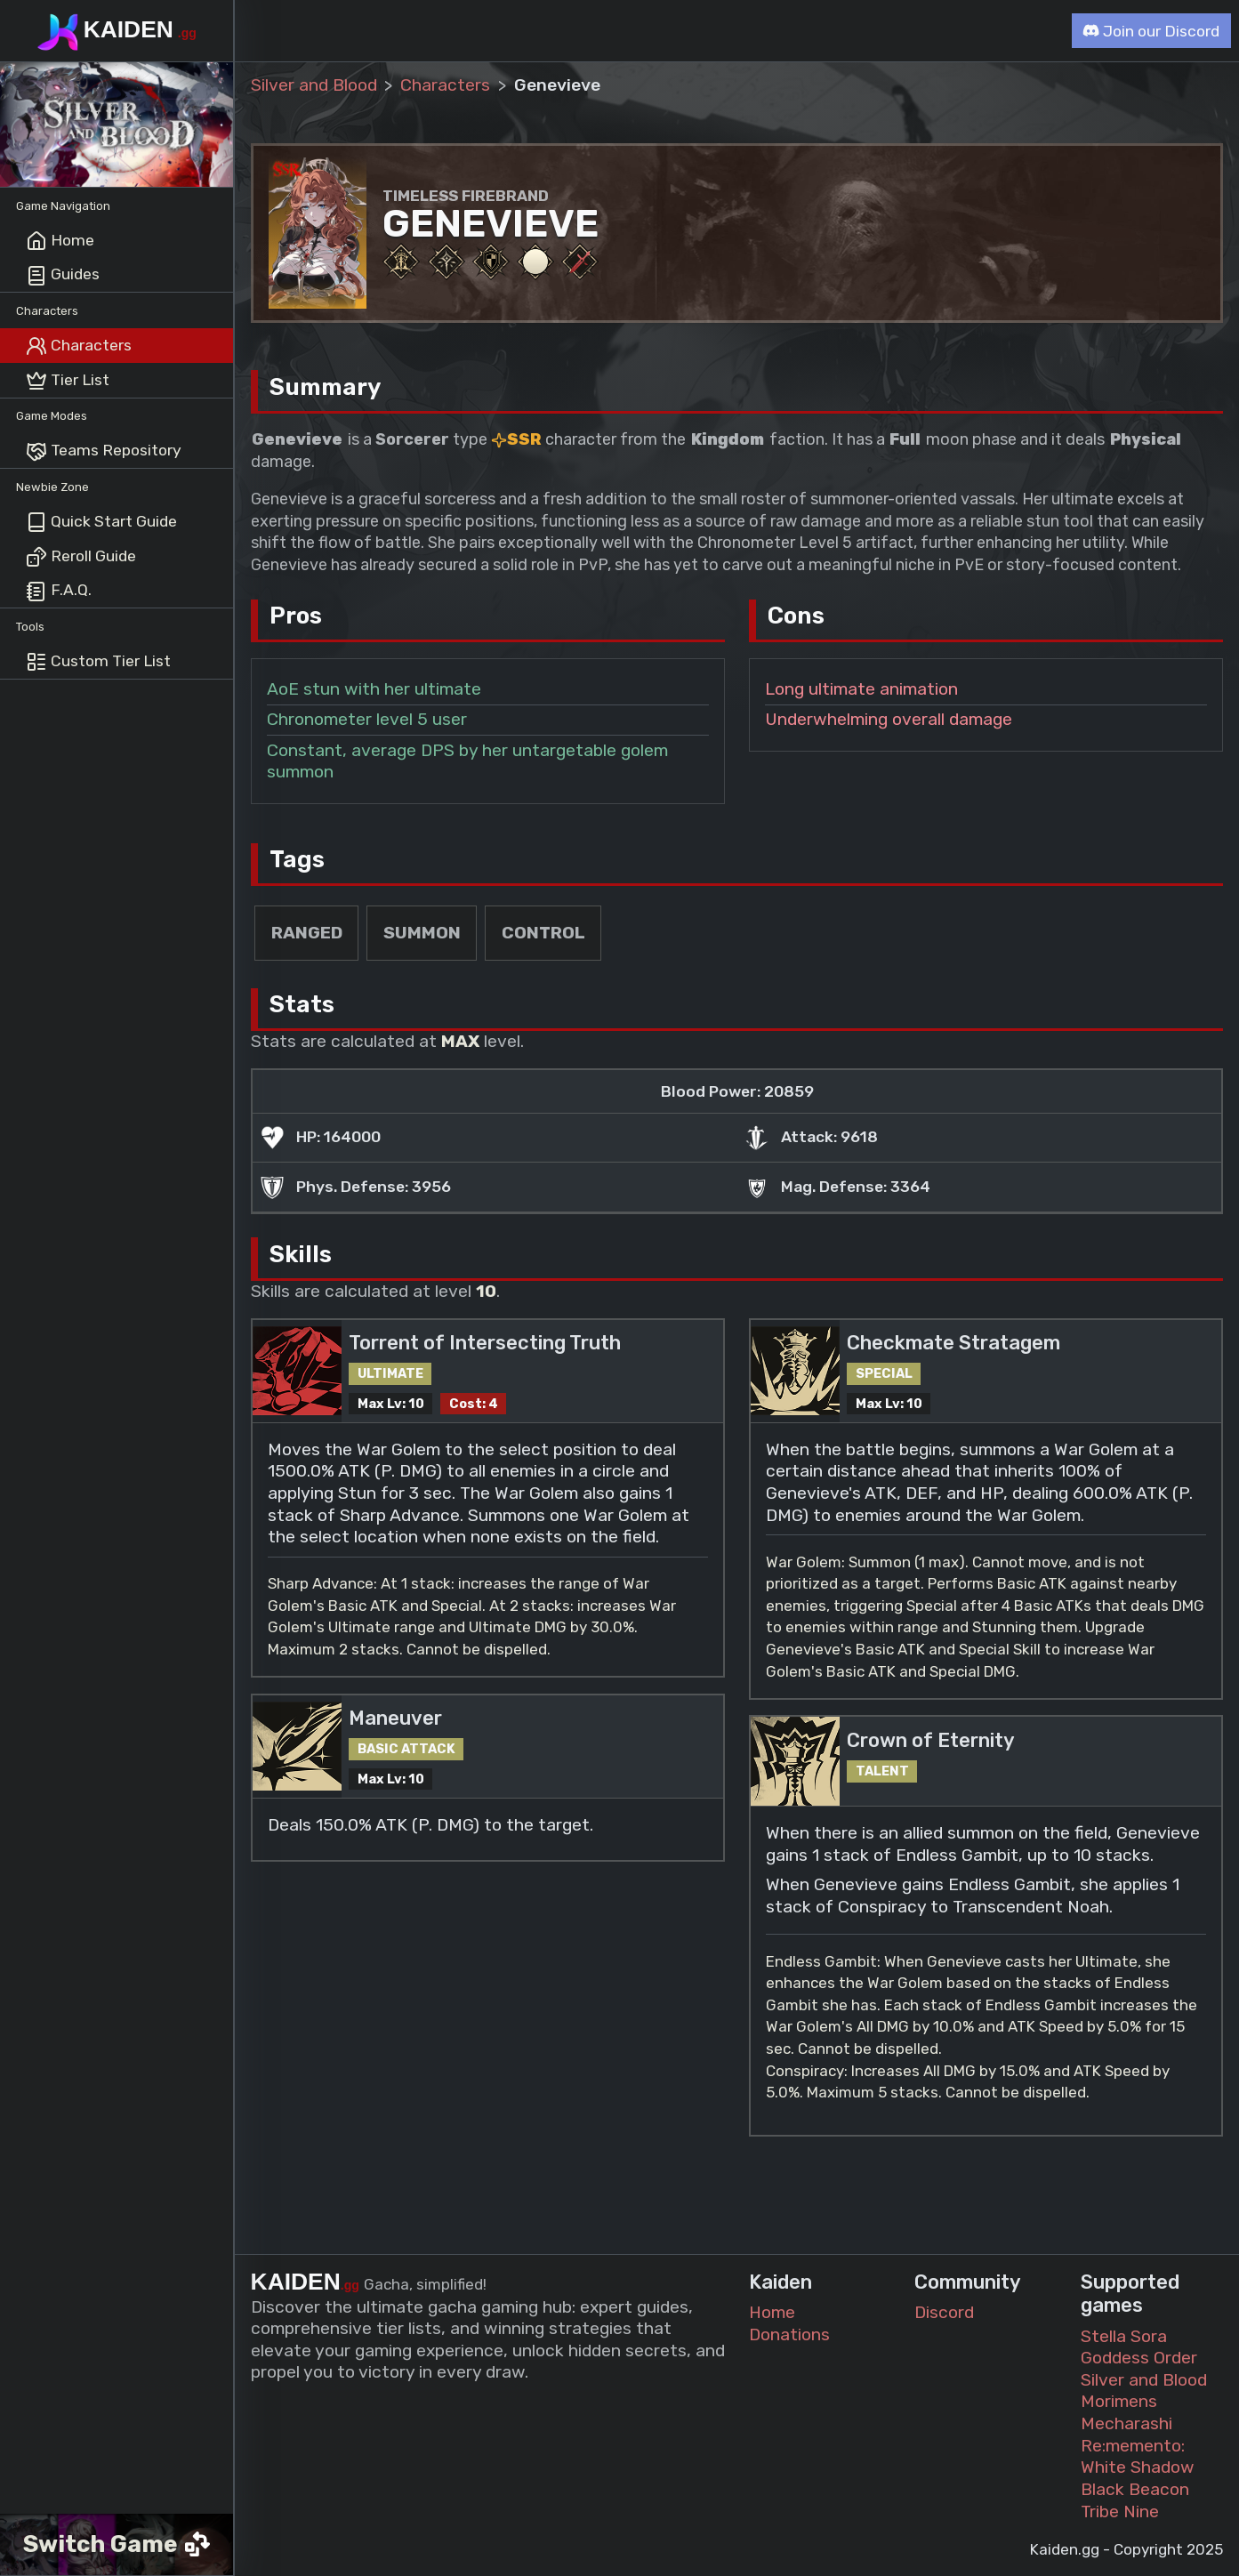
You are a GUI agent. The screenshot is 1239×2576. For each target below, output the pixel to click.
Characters (79, 346)
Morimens (1119, 2401)
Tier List (67, 380)
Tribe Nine (1120, 2511)
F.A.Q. (59, 591)
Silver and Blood (314, 85)
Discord (944, 2312)
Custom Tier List (98, 661)
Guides (63, 275)
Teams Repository (103, 452)
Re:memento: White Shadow (1138, 2456)
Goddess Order (1139, 2357)
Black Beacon (1135, 2489)
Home (60, 241)
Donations (789, 2334)
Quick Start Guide (101, 522)
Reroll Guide (81, 557)
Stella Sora (1124, 2336)
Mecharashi (1126, 2423)
